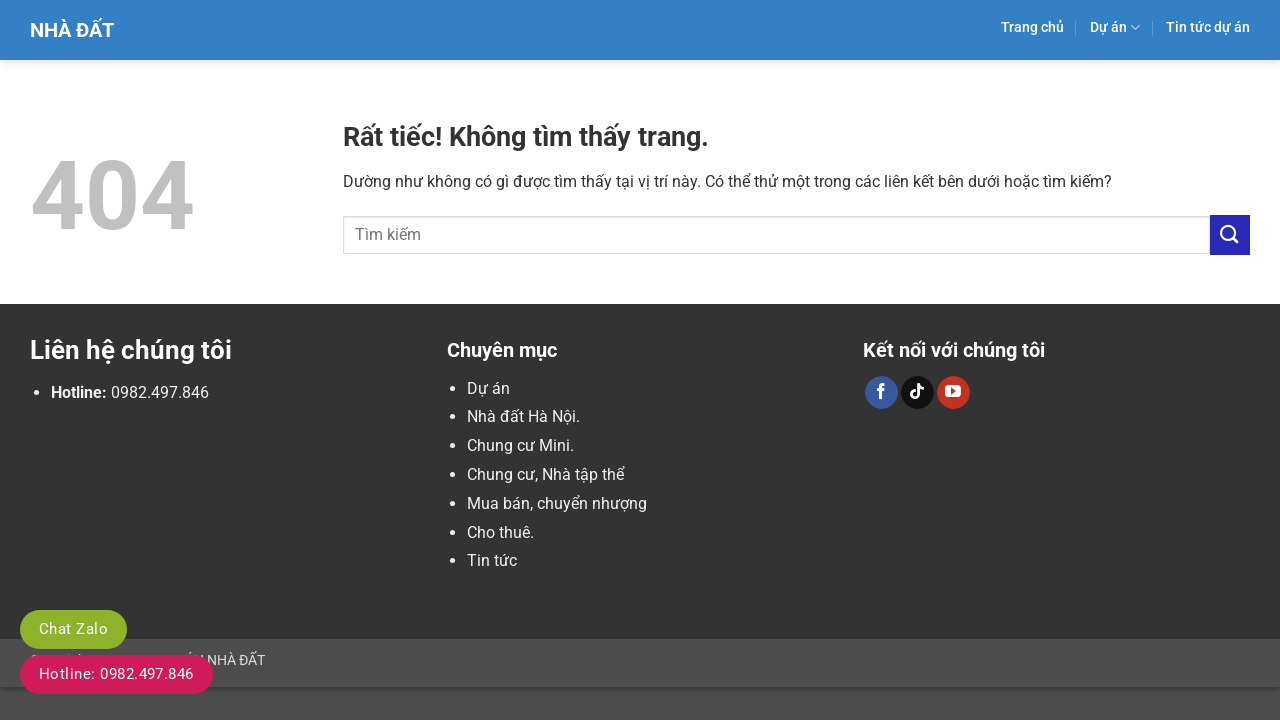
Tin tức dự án (1208, 27)
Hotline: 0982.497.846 (116, 674)
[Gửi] (1230, 234)
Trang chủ (1032, 27)
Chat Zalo (73, 629)
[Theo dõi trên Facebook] (881, 393)
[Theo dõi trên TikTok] (917, 393)
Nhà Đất (72, 30)
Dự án (1115, 27)
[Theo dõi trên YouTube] (953, 393)
